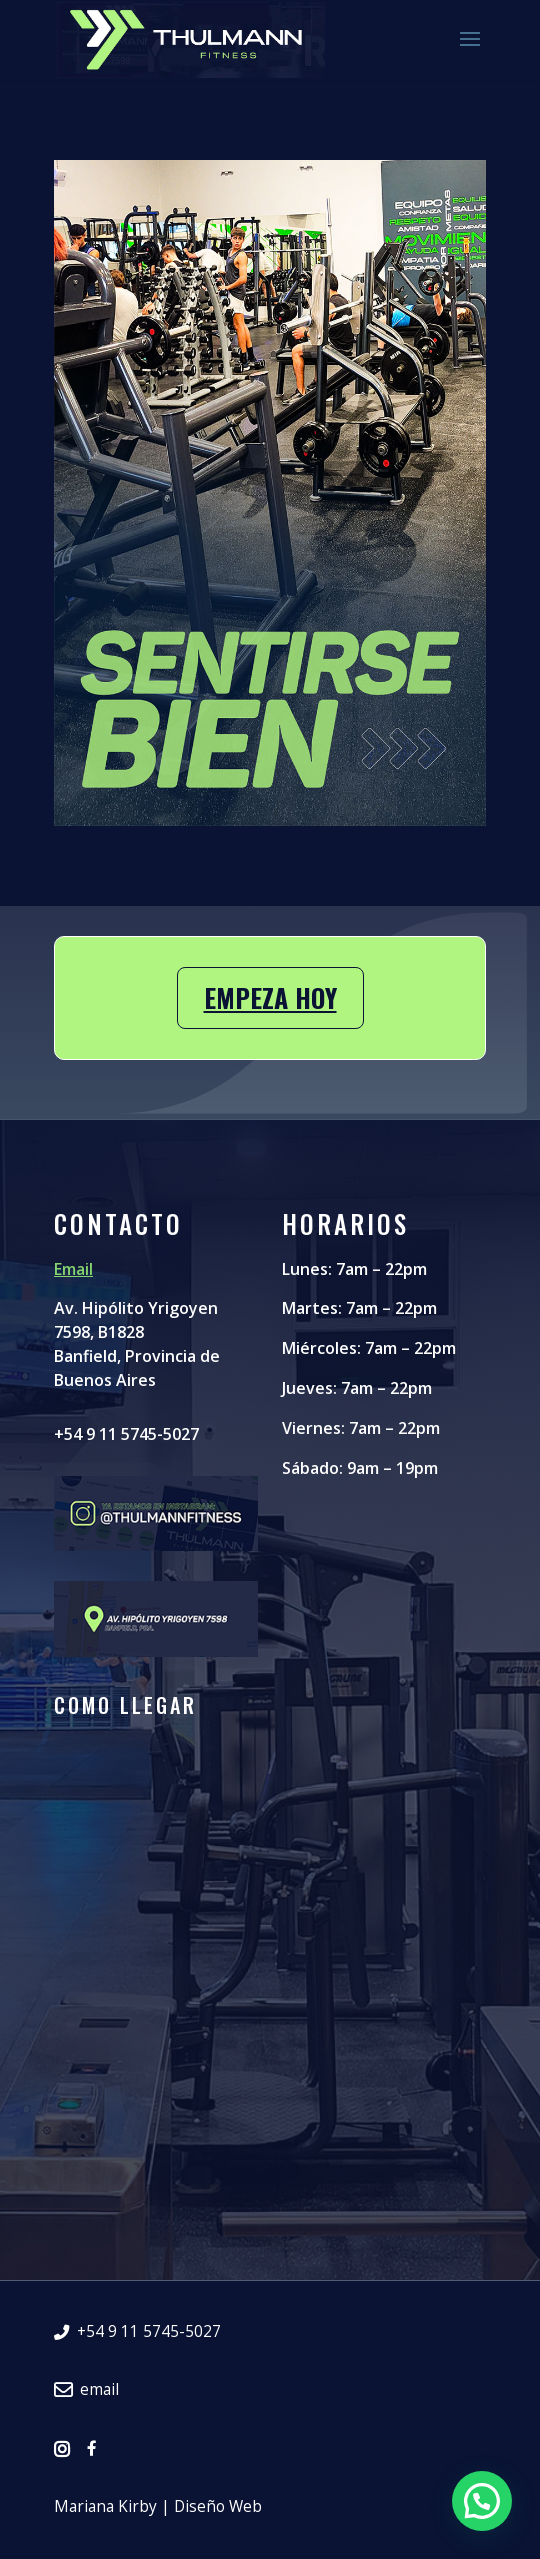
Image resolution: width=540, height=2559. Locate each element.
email (86, 2390)
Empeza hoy (270, 997)
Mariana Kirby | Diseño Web (158, 2507)
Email (73, 1269)
